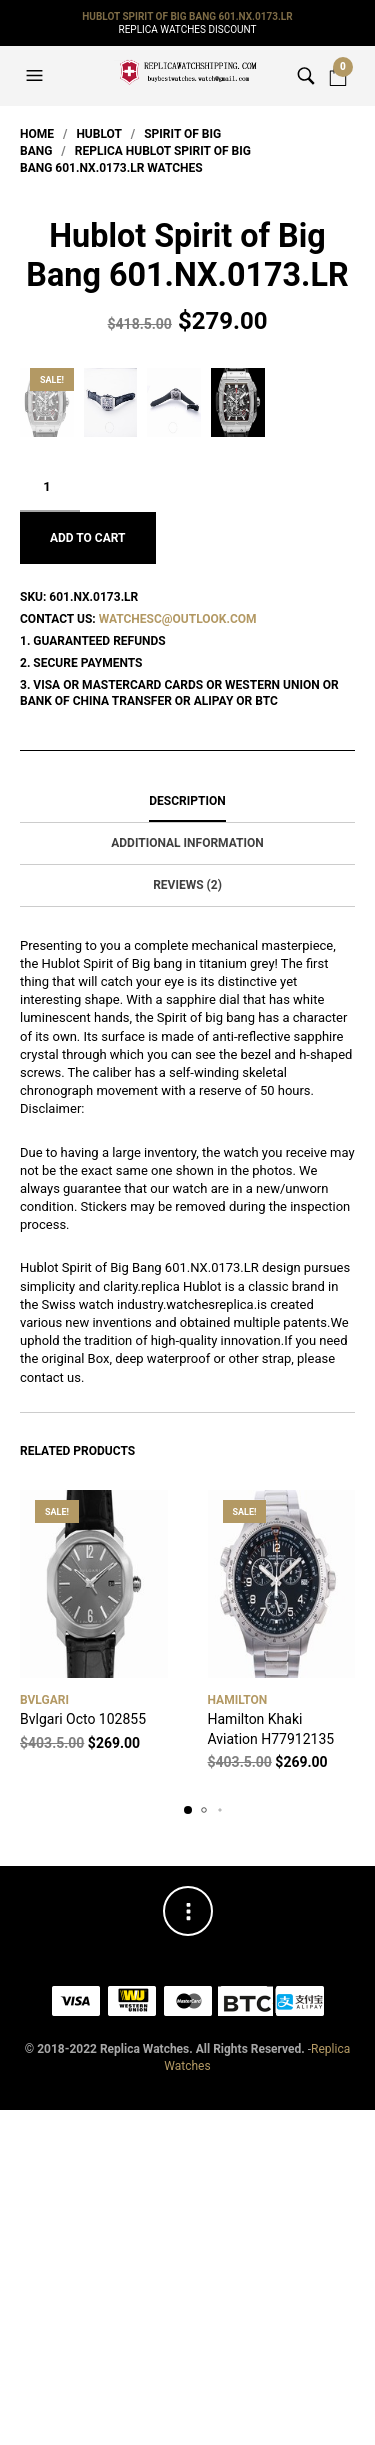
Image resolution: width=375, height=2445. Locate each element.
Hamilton (238, 2035)
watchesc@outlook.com (178, 954)
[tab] (187, 1137)
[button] (37, 76)
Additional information (187, 1178)
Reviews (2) (187, 1220)
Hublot (98, 134)
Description (187, 1136)
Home (37, 134)
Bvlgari (44, 2035)
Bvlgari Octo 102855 (83, 2054)
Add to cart (88, 873)
